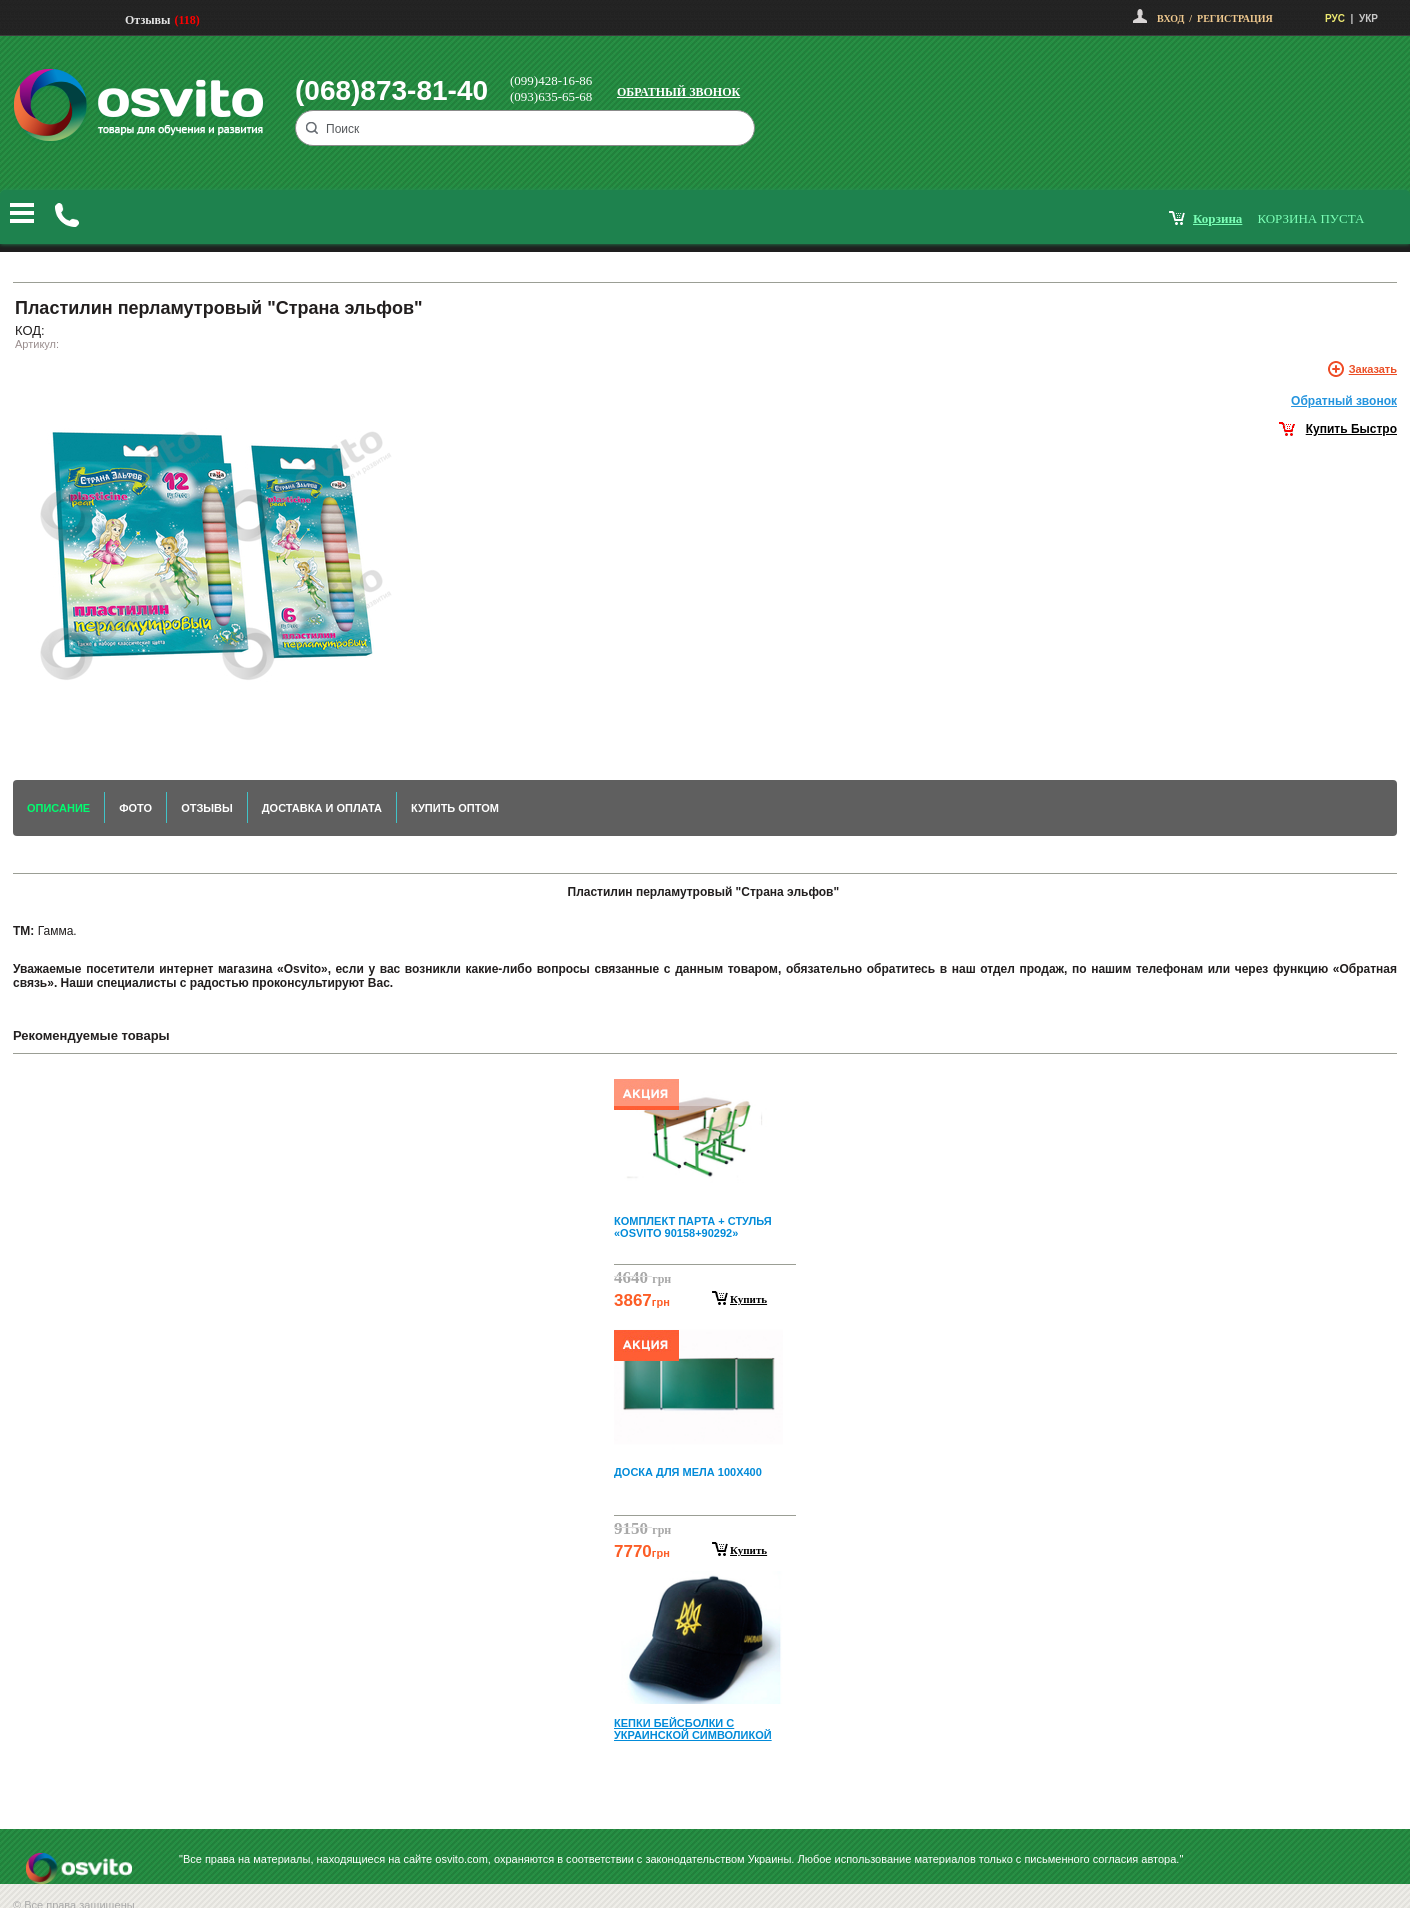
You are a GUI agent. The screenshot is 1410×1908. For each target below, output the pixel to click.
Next (705, 1782)
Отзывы (147, 20)
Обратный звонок (678, 92)
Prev (702, 1083)
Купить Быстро (1351, 429)
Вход (1170, 18)
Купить (748, 1299)
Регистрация (1235, 18)
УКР (1368, 18)
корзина (1217, 218)
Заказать (1373, 369)
